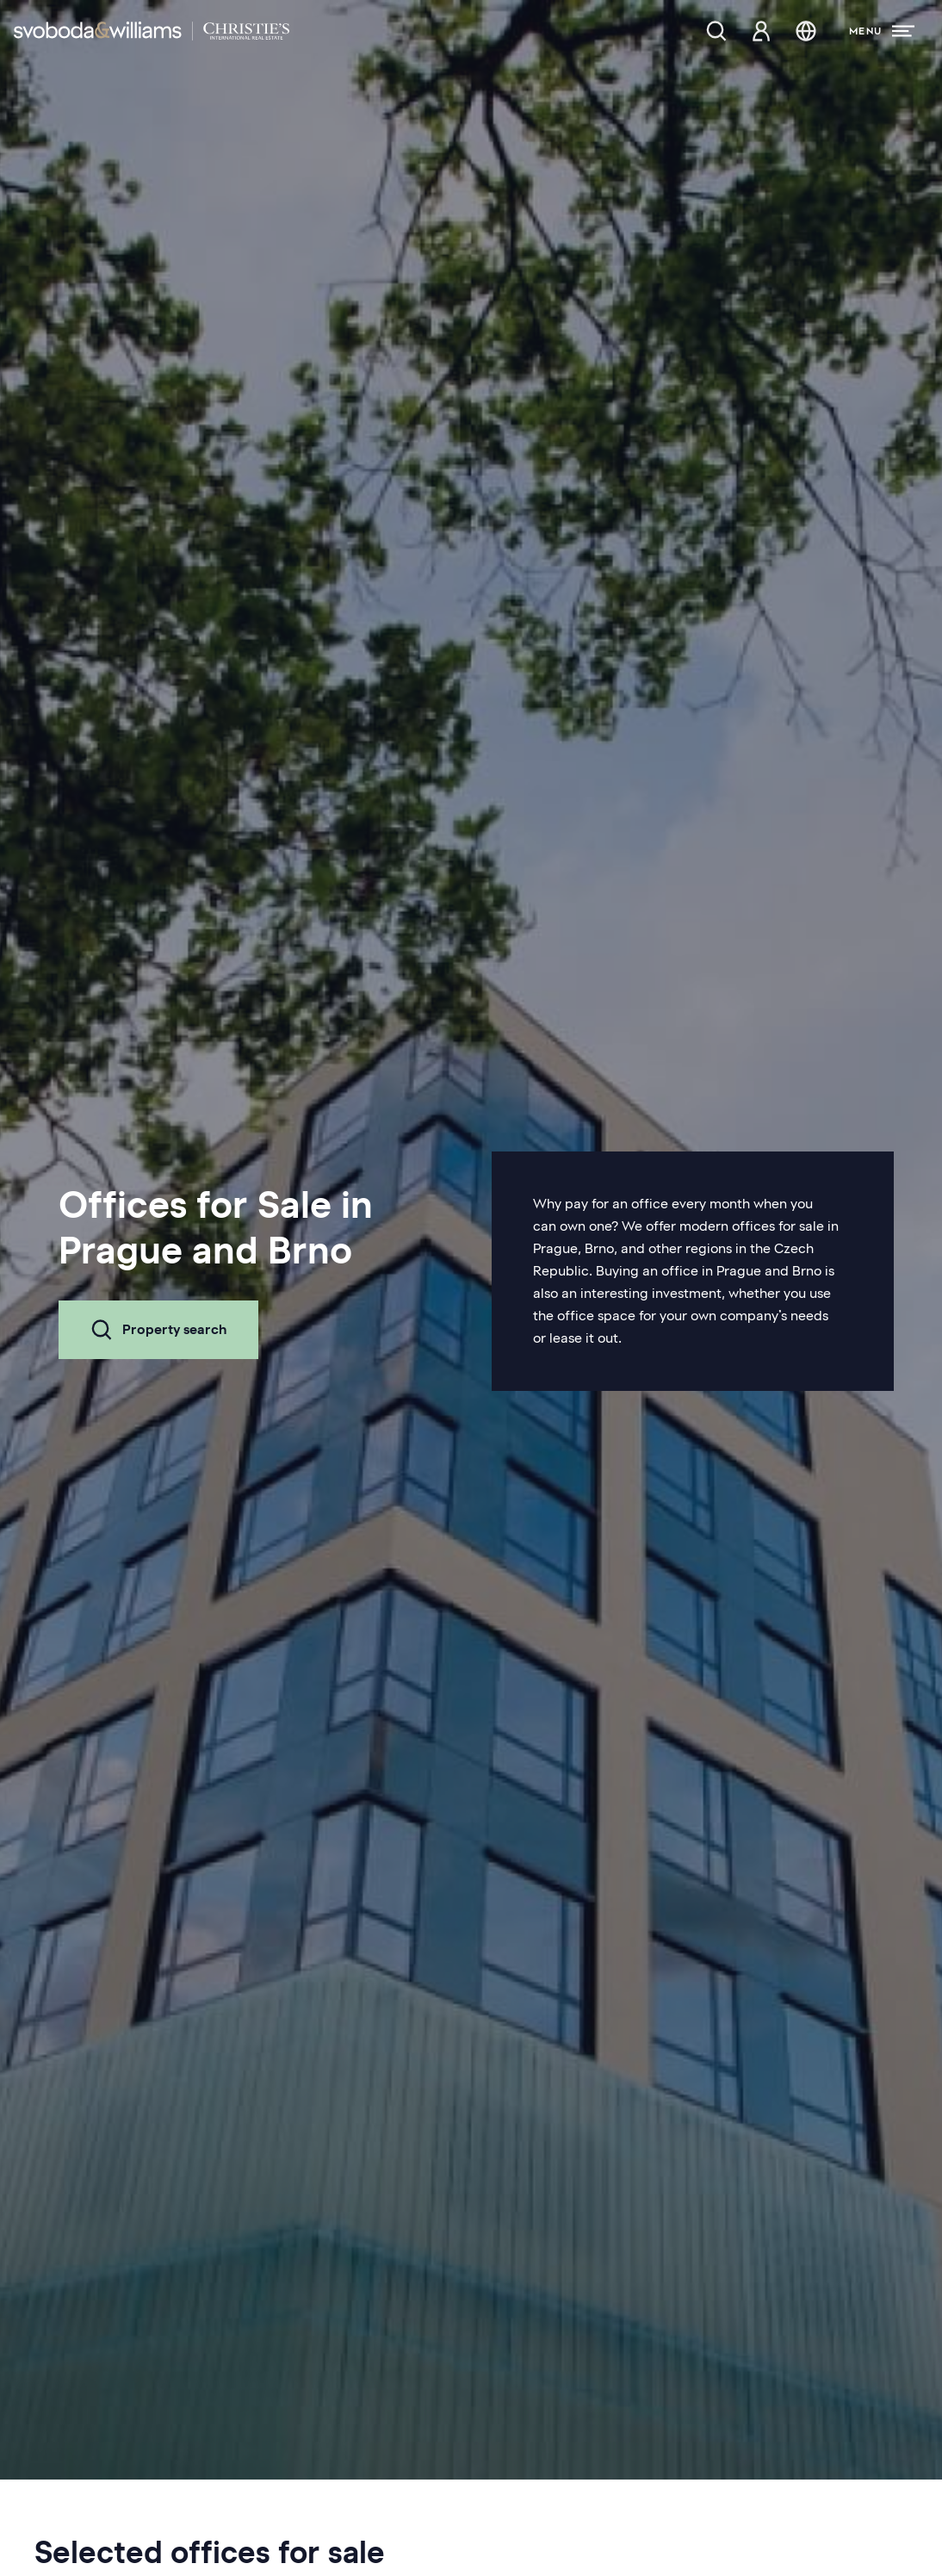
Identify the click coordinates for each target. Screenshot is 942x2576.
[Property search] (716, 31)
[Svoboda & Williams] (151, 31)
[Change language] (806, 31)
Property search (158, 1330)
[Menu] (881, 31)
